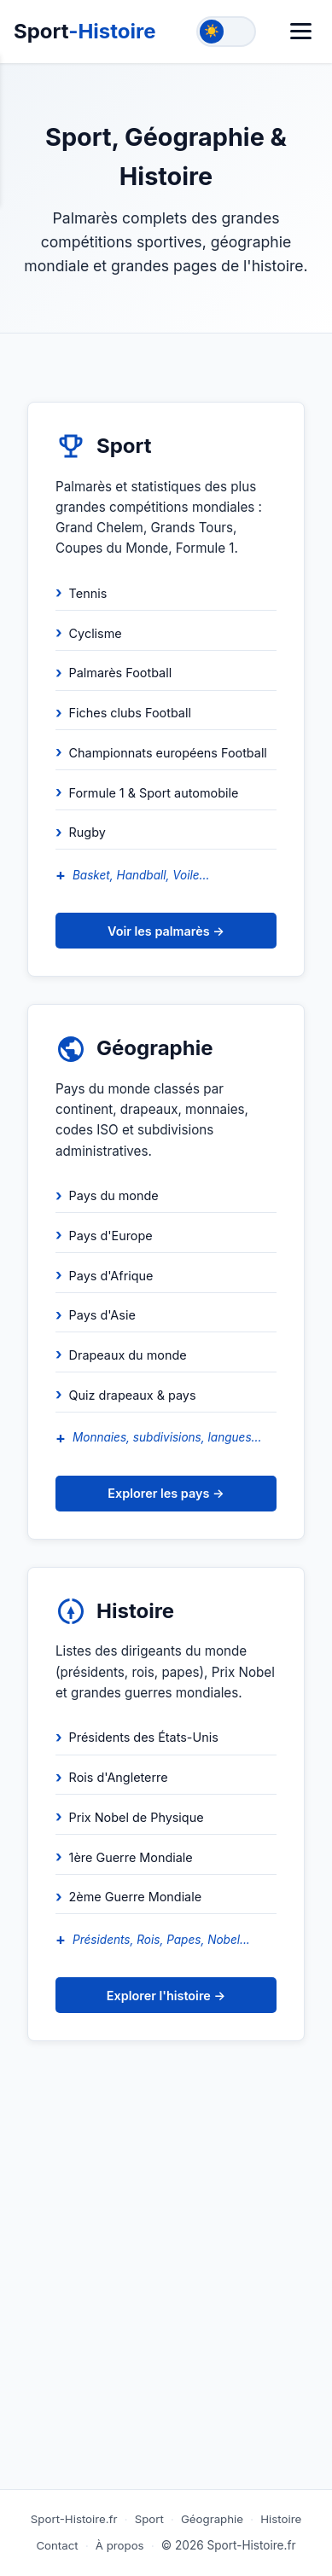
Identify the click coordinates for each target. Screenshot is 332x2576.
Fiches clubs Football (130, 712)
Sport (85, 31)
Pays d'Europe (111, 1235)
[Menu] (300, 31)
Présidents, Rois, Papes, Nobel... (161, 1940)
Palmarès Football (120, 672)
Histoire (280, 2519)
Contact (57, 2545)
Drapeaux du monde (128, 1355)
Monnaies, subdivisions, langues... (167, 1437)
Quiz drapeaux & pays (132, 1395)
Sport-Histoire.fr (74, 2519)
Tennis (88, 593)
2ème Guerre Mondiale (135, 1896)
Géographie (212, 2519)
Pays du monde (114, 1195)
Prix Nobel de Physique (136, 1817)
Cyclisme (95, 633)
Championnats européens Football (168, 753)
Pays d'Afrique (111, 1275)
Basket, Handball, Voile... (141, 875)
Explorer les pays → (166, 1493)
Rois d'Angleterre (118, 1777)
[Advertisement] (166, 2303)
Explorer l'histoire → (166, 1995)
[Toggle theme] (226, 31)
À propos (120, 2545)
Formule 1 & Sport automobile (154, 793)
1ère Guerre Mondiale (131, 1857)
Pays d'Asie (102, 1315)
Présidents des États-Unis (143, 1737)
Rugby (87, 832)
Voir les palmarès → (166, 931)
